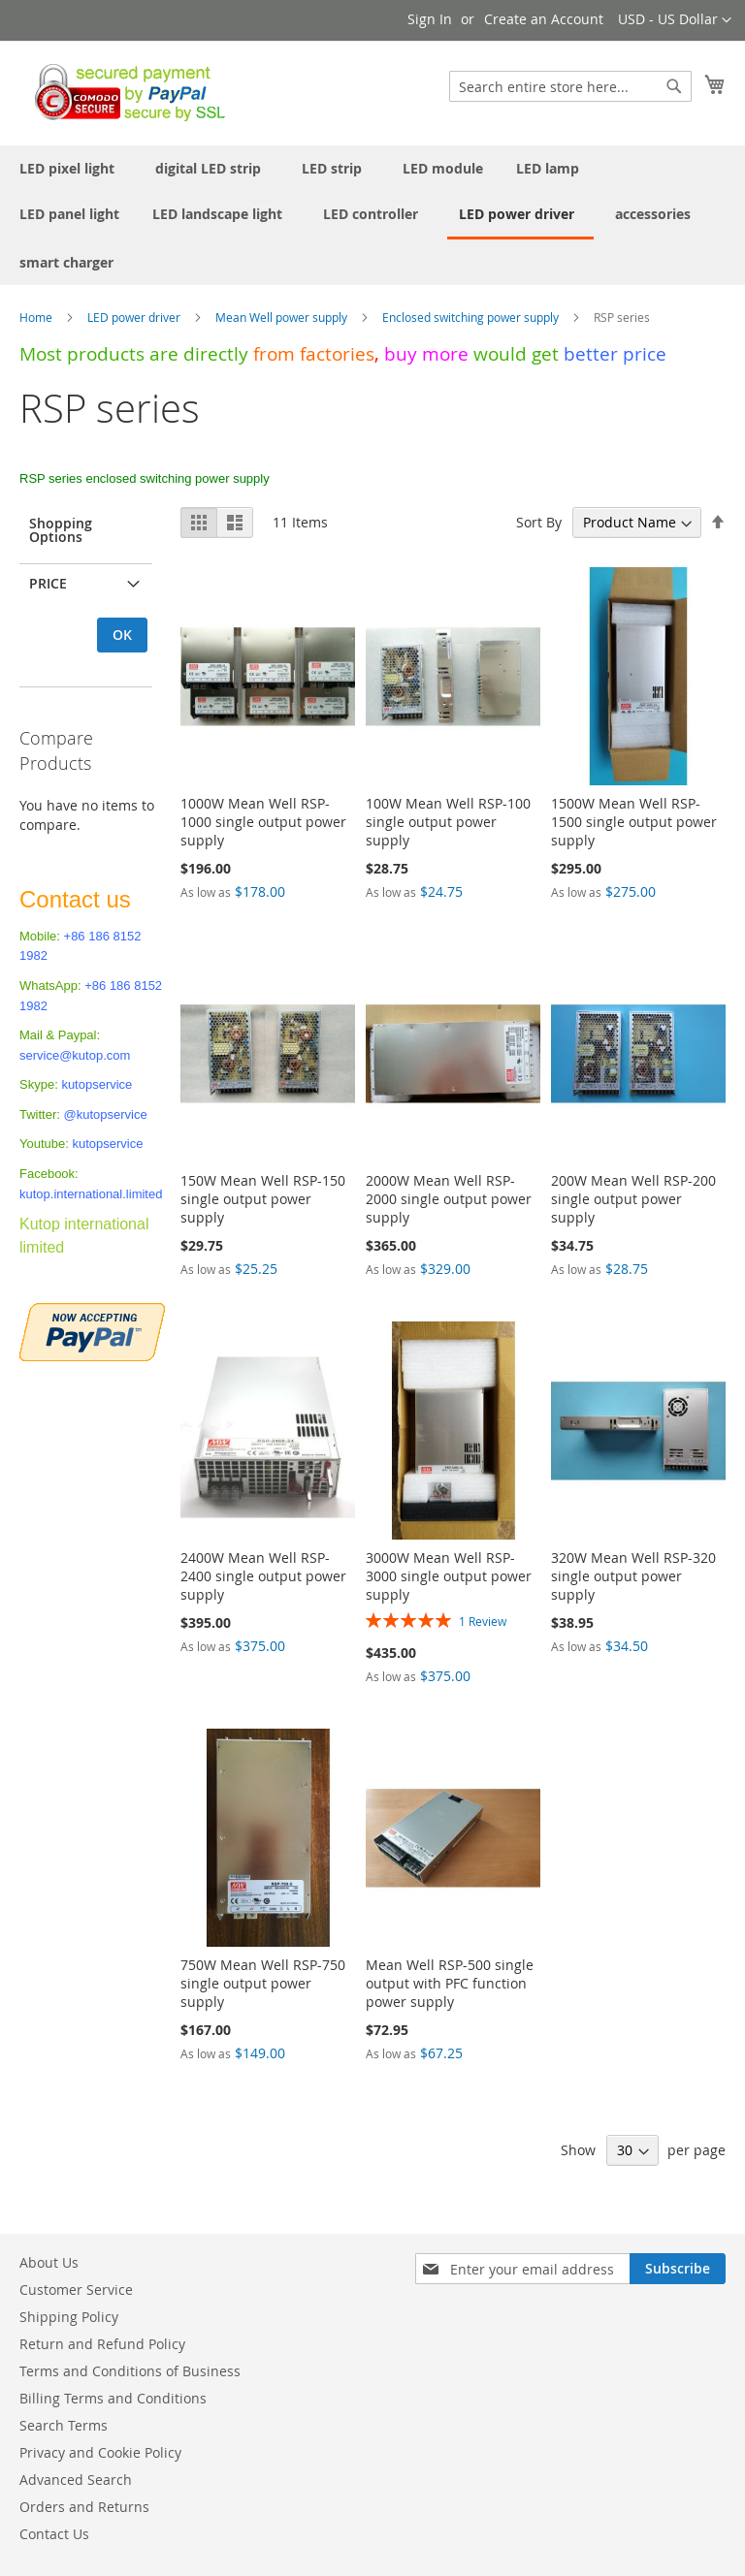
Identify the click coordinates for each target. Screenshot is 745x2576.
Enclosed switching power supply (472, 317)
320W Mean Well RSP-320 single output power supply (633, 1576)
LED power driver (135, 317)
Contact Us (54, 2534)
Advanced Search (75, 2479)
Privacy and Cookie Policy (100, 2452)
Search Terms (63, 2425)
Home (37, 317)
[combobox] (570, 86)
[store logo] (124, 92)
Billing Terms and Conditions (113, 2398)
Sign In (429, 19)
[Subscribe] (678, 2268)
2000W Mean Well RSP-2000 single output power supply (449, 1198)
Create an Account (543, 19)
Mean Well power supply (282, 317)
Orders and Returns (84, 2506)
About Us (49, 2262)
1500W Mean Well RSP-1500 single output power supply (634, 821)
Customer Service (76, 2289)
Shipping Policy (68, 2316)
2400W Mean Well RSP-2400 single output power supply (263, 1576)
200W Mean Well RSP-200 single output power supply (633, 1198)
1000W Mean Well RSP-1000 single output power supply (263, 821)
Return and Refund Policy (102, 2344)
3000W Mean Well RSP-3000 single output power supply (449, 1576)
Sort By (539, 522)
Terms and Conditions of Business (130, 2371)
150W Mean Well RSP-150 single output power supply (262, 1198)
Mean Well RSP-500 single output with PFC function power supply (450, 1983)
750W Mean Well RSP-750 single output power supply (262, 1983)
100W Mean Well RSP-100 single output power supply (448, 821)
